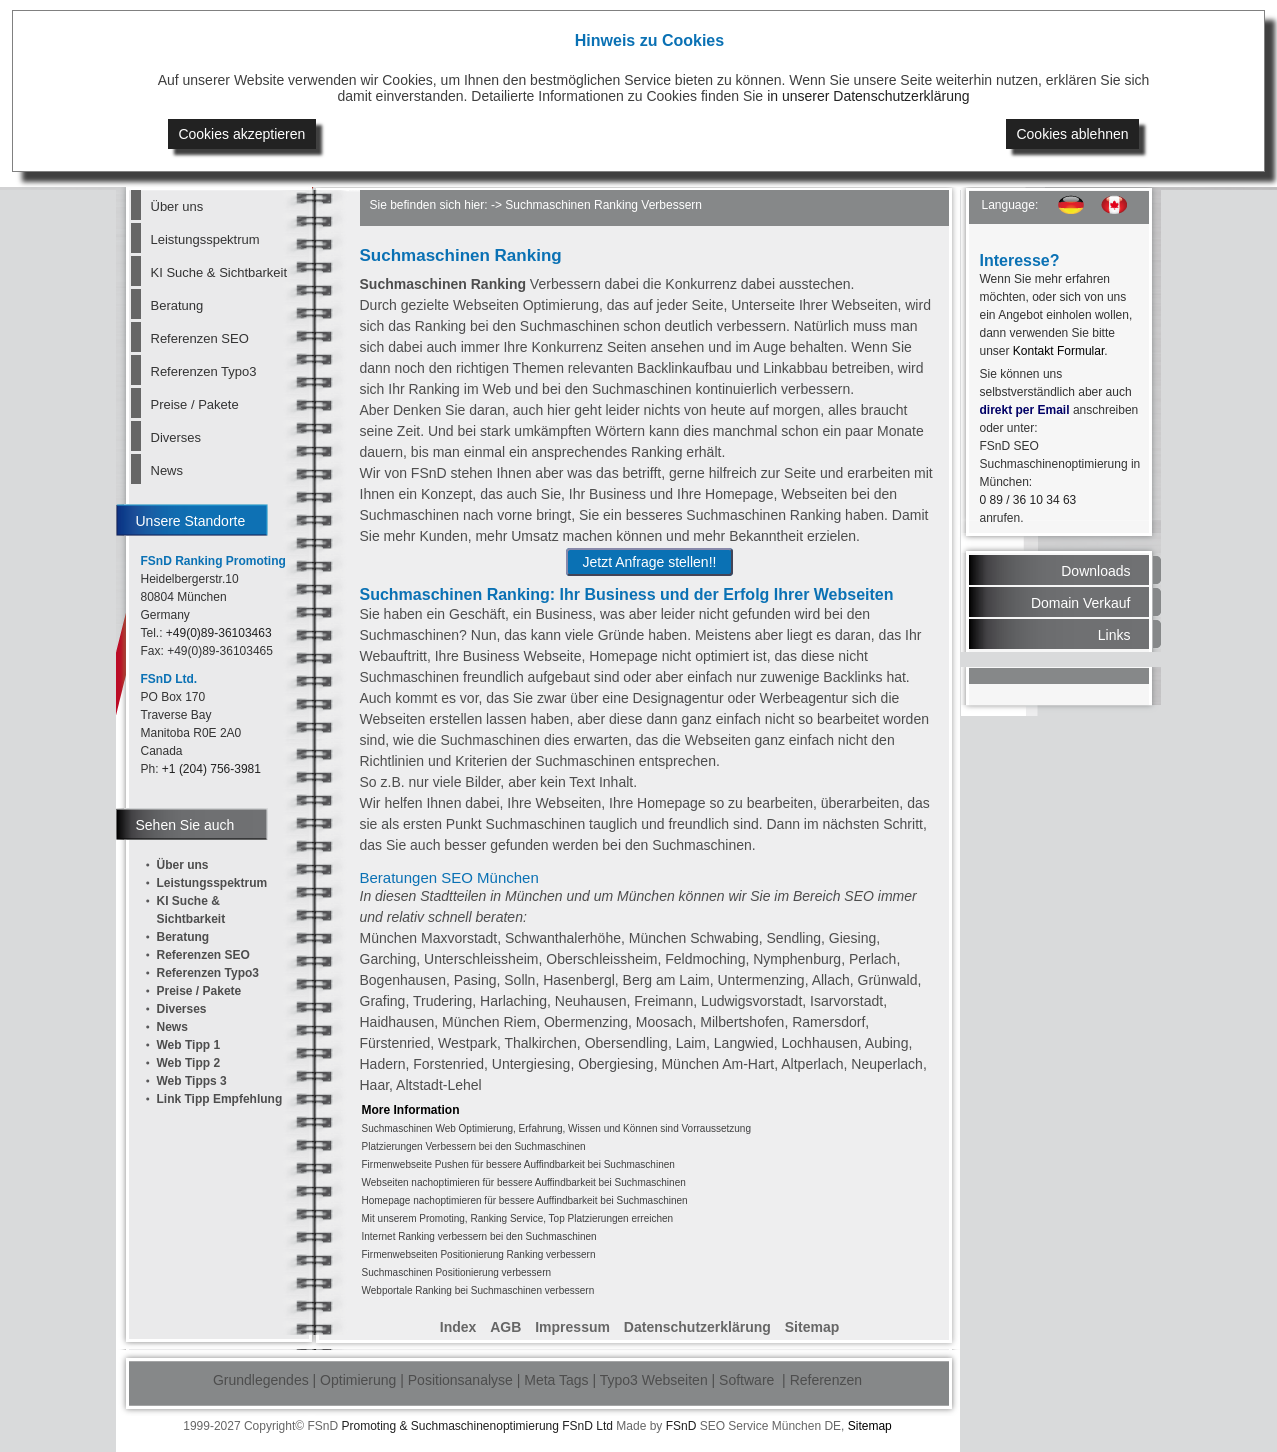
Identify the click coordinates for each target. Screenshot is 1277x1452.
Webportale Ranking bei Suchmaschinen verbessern (478, 1290)
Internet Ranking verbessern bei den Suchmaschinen (479, 1236)
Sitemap (812, 1327)
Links (1114, 635)
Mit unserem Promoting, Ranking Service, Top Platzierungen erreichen (518, 1218)
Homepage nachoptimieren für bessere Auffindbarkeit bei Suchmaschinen (525, 1200)
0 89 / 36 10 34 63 (1028, 500)
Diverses (176, 437)
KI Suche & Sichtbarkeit (218, 272)
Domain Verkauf (1081, 603)
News (167, 470)
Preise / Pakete (195, 404)
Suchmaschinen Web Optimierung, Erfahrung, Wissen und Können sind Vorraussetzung (556, 1128)
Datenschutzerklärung (697, 1327)
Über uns (177, 206)
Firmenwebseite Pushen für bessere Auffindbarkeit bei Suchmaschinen (518, 1164)
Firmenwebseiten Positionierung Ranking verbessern (479, 1254)
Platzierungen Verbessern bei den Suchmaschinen (474, 1146)
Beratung (177, 305)
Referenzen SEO (200, 338)
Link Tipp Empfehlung (220, 1099)
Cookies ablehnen (1072, 134)
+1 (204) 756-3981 (211, 769)
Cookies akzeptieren (241, 134)
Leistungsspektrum (205, 239)
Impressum (572, 1327)
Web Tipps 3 (192, 1081)
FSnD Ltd (587, 1426)
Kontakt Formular (1058, 351)
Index (458, 1327)
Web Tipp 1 (189, 1045)
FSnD (681, 1426)
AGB (505, 1327)
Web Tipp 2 (189, 1063)
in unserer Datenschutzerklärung (868, 96)
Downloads (1095, 571)
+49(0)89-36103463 (219, 633)
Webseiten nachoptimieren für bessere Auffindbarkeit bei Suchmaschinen (524, 1182)
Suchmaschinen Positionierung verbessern (457, 1272)
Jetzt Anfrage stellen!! (650, 562)
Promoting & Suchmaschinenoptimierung (449, 1426)
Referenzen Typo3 (204, 371)
